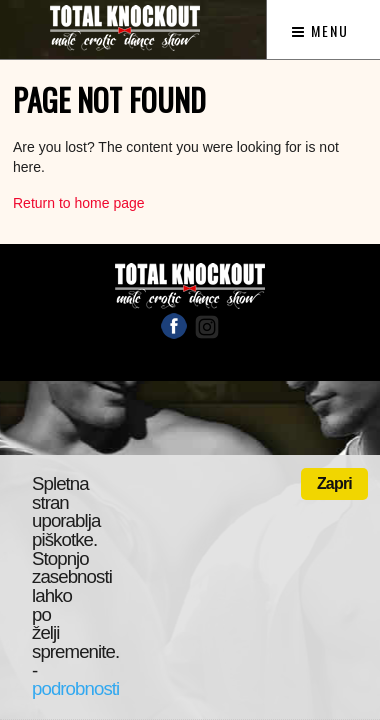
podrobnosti (75, 688)
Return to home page (79, 203)
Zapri (334, 483)
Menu (320, 30)
